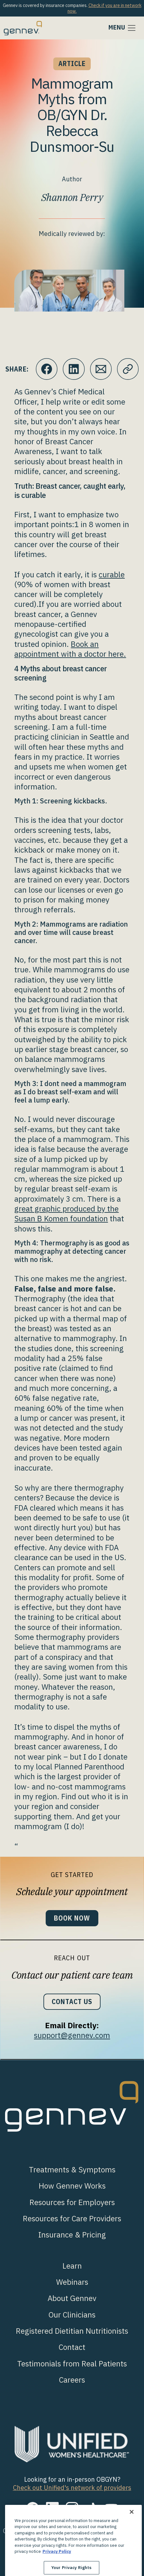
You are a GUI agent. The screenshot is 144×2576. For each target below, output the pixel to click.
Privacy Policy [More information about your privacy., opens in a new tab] (57, 2571)
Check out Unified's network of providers (72, 2488)
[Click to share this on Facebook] (46, 369)
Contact (72, 2347)
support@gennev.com (72, 2035)
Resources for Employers (72, 2202)
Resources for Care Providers (72, 2218)
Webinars (72, 2282)
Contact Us (72, 2001)
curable (112, 574)
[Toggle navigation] (122, 28)
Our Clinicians (72, 2315)
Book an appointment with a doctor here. (70, 649)
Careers (72, 2380)
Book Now (72, 1918)
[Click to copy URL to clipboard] (128, 369)
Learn (72, 2266)
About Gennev (72, 2298)
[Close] (132, 2532)
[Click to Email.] (101, 369)
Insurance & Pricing (72, 2235)
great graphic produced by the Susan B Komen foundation (66, 1214)
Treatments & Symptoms (72, 2169)
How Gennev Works (72, 2186)
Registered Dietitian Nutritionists (72, 2331)
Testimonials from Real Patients (72, 2363)
